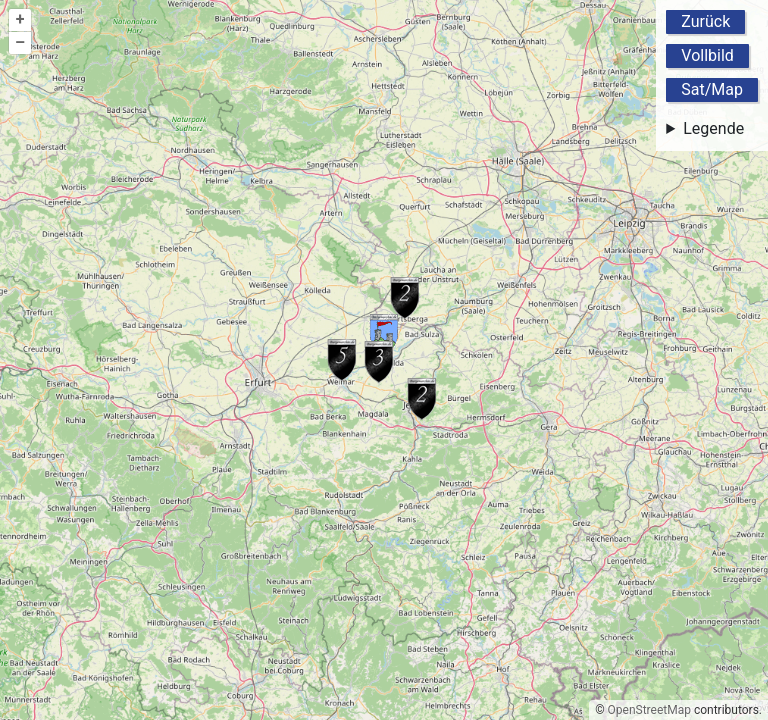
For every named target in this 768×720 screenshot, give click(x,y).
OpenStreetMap (649, 710)
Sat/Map (712, 89)
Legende (713, 128)
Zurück (705, 21)
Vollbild (707, 55)
